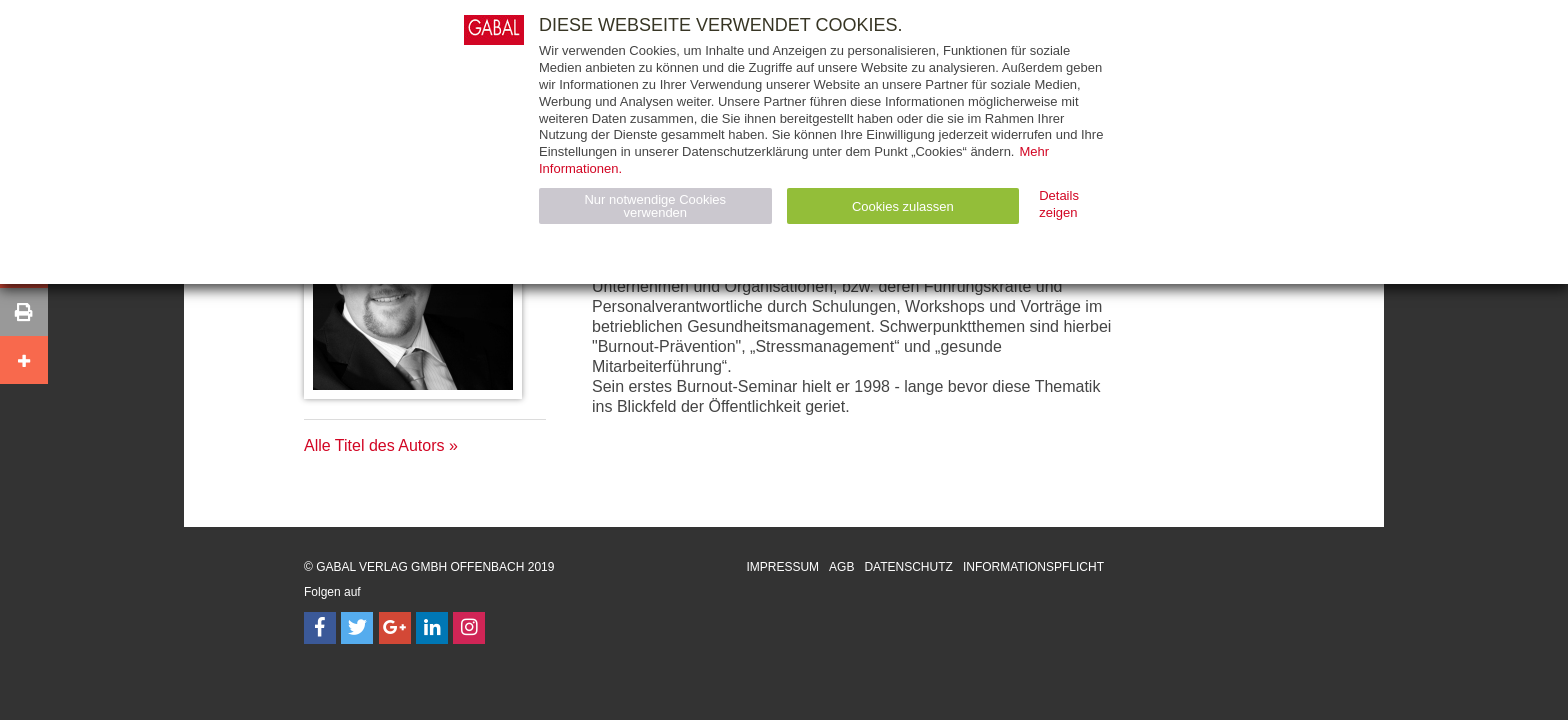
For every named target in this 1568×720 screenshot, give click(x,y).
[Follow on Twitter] (357, 628)
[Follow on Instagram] (469, 628)
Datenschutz (908, 567)
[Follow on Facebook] (320, 628)
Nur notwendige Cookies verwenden (655, 206)
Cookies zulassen (903, 206)
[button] (24, 312)
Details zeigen (1059, 204)
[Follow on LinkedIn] (432, 628)
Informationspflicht (1033, 567)
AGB (841, 567)
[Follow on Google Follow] (395, 628)
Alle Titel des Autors (374, 445)
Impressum (782, 567)
